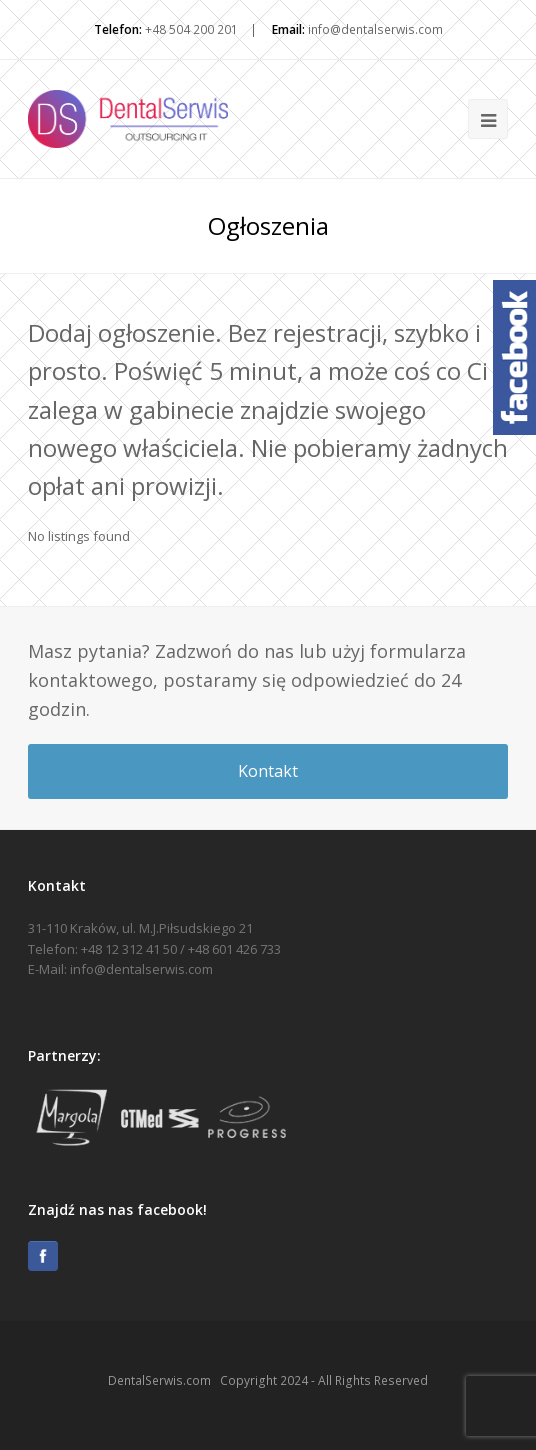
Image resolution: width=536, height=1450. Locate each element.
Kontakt (268, 771)
